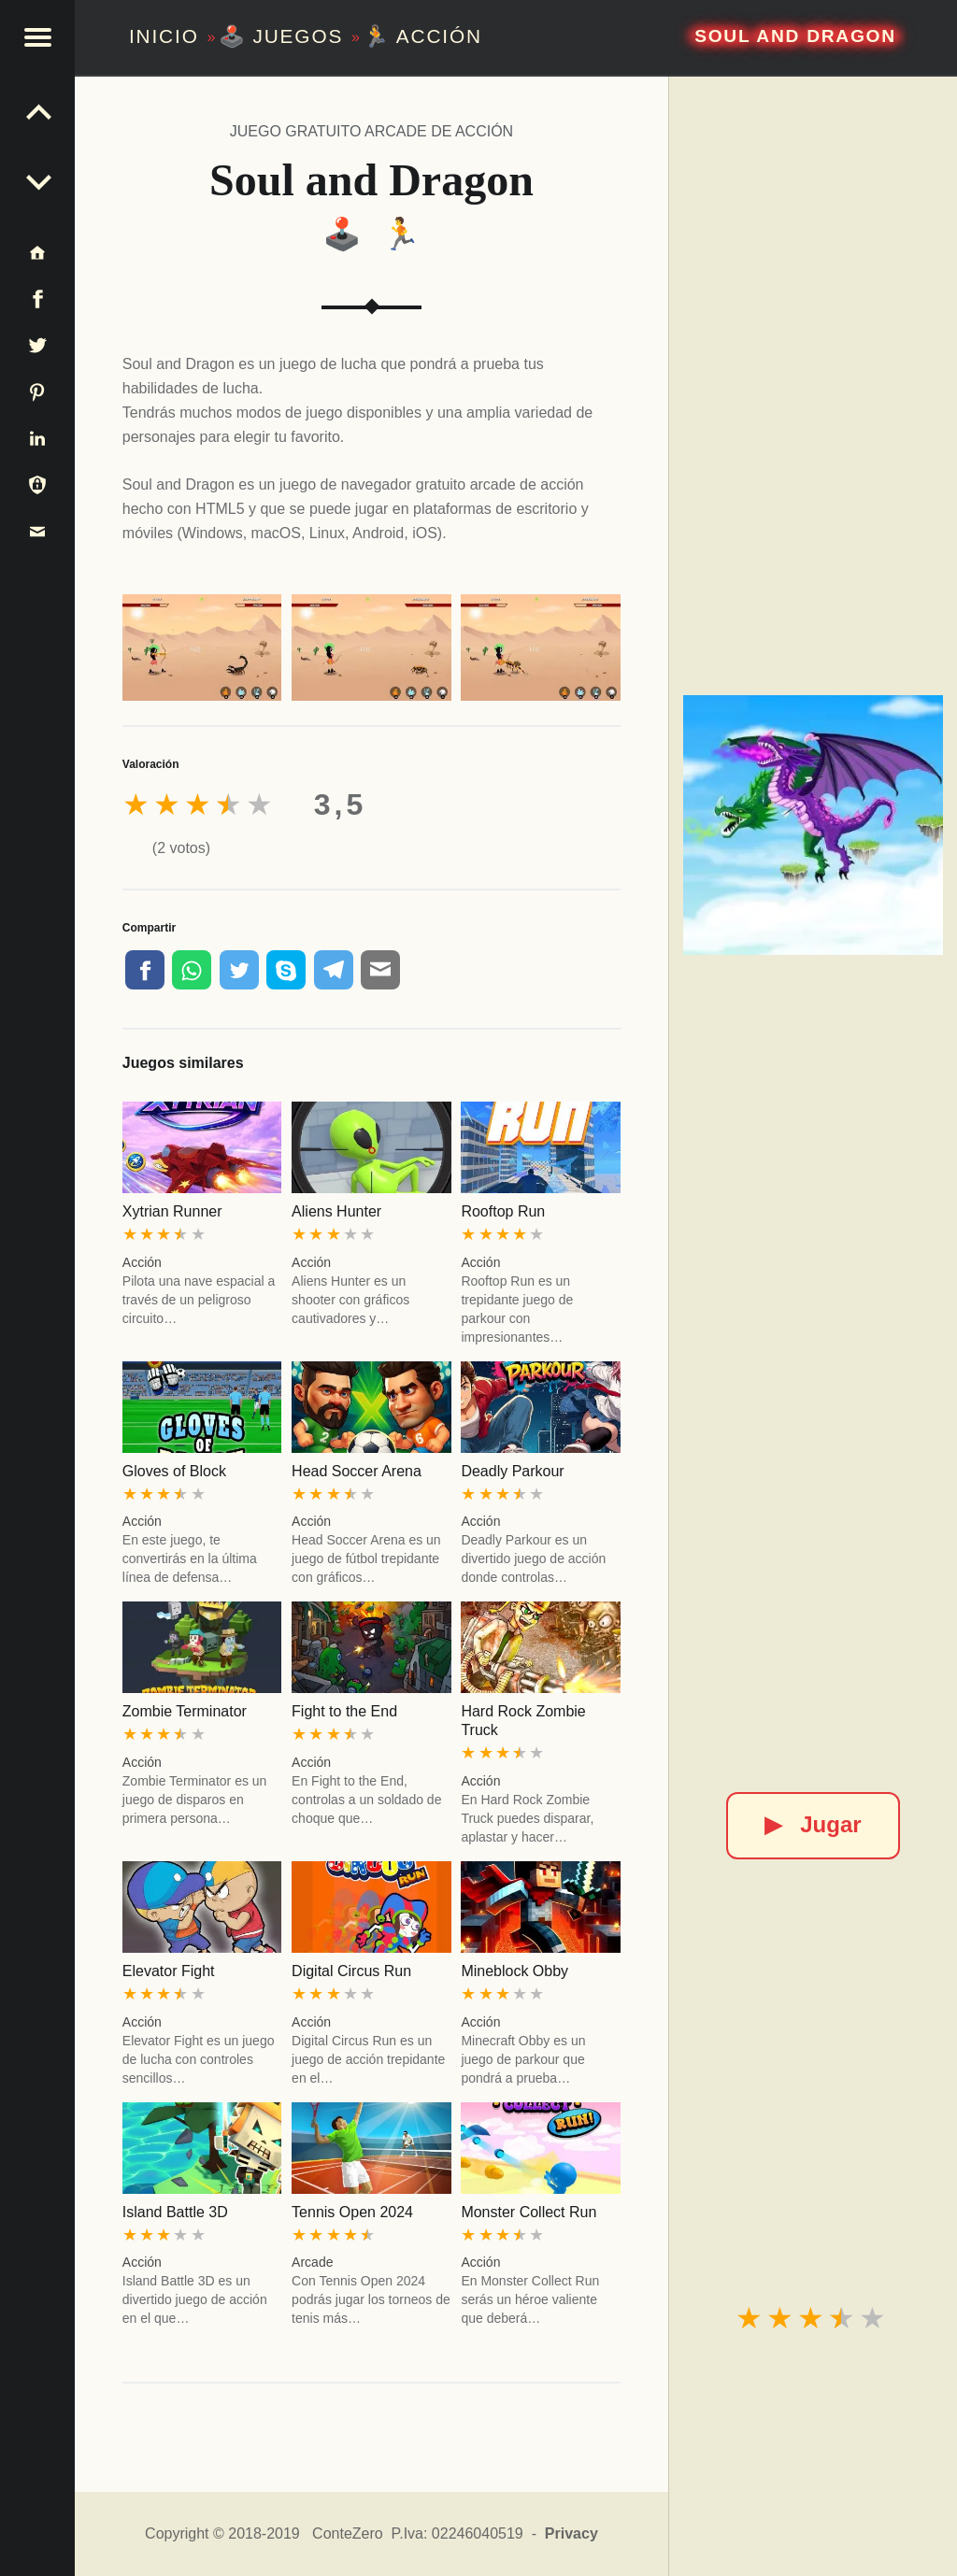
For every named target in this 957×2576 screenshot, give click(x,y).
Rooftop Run (503, 1211)
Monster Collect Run (528, 2212)
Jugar (812, 1824)
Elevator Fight (168, 1971)
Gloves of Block (174, 1471)
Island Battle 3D (175, 2212)
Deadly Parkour (512, 1471)
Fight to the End (344, 1711)
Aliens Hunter (336, 1211)
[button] (37, 37)
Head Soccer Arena (356, 1471)
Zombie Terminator (184, 1711)
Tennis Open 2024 (352, 2212)
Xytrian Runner (172, 1211)
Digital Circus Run (351, 1971)
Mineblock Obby (514, 1971)
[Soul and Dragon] (812, 824)
